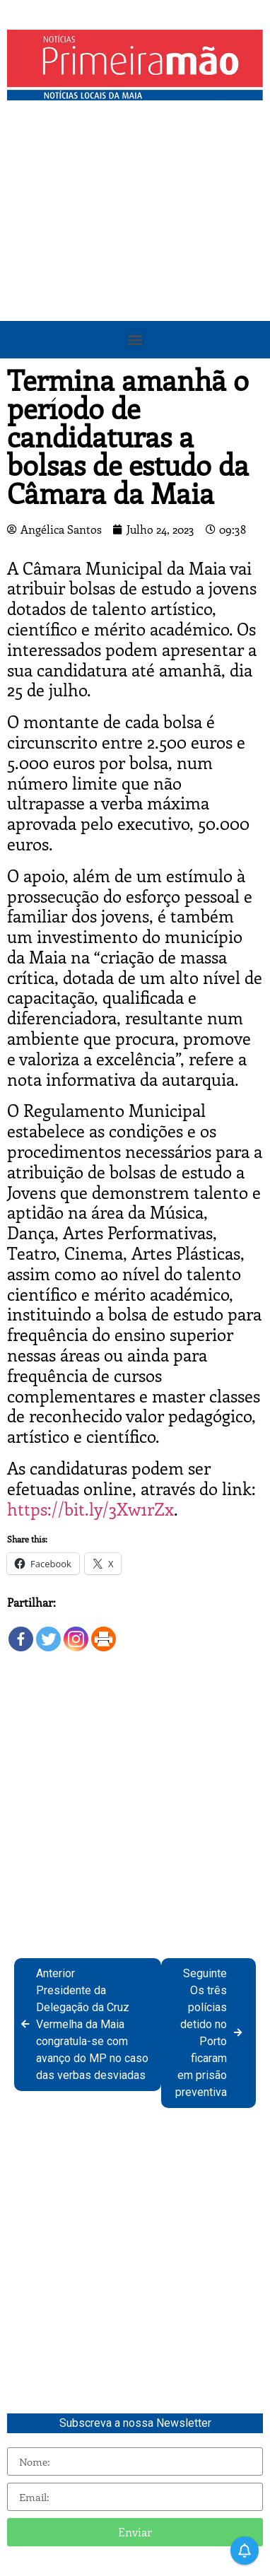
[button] (135, 339)
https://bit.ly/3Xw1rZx (90, 1508)
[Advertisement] (135, 250)
